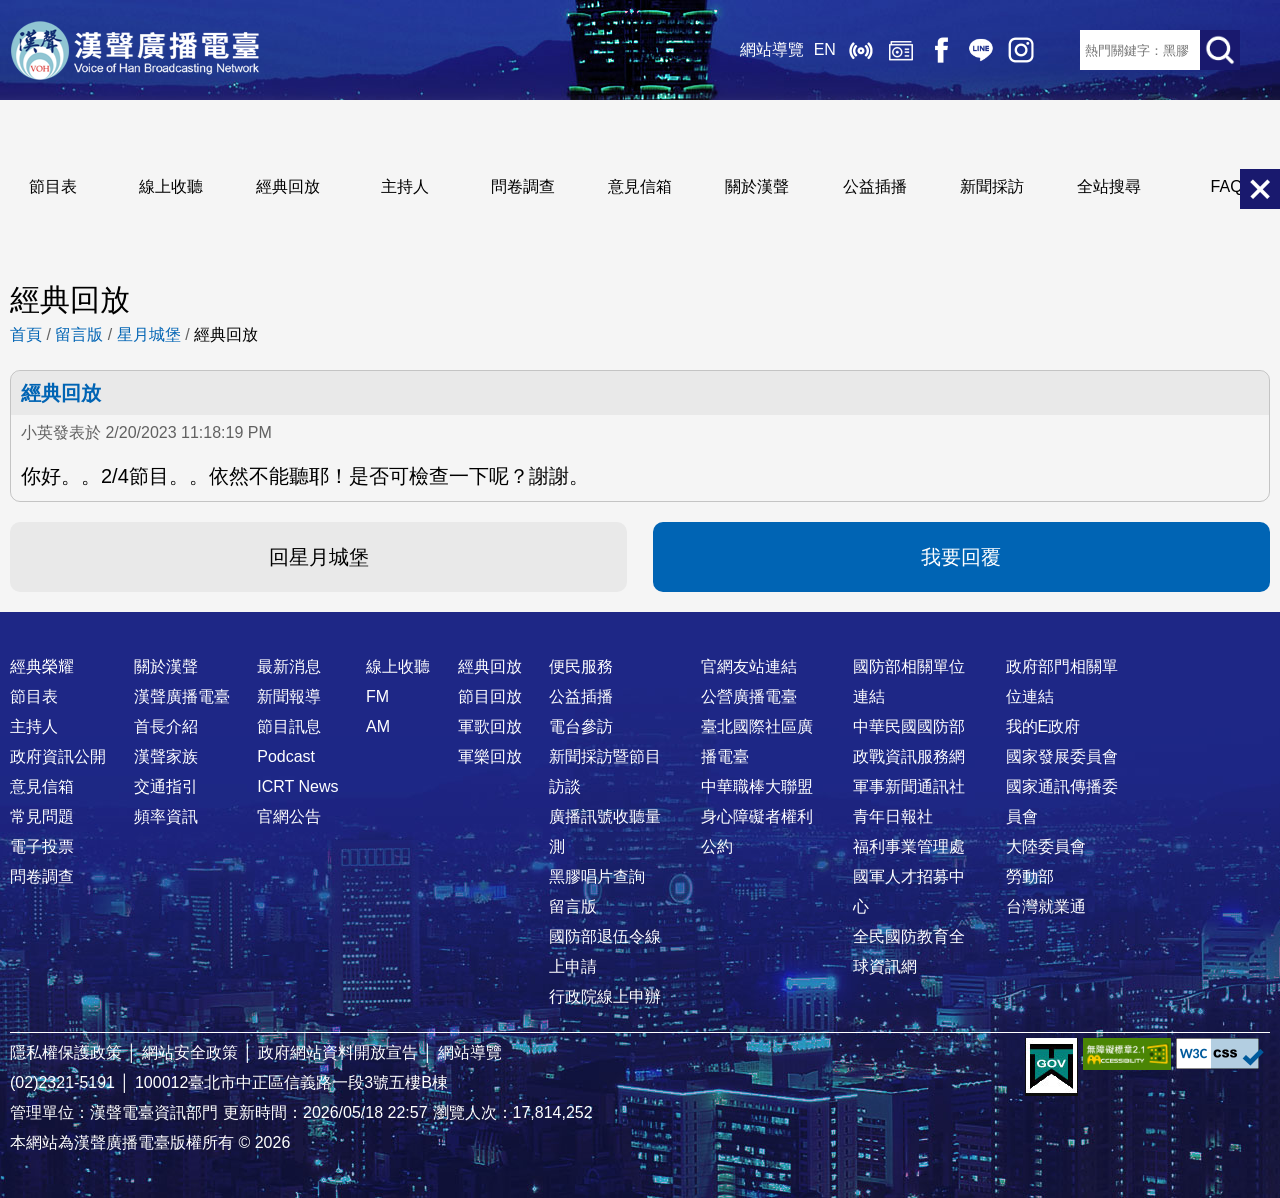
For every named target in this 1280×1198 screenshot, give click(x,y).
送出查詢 (1220, 50)
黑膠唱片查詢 (597, 876)
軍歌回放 (490, 726)
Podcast (286, 756)
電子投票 (42, 846)
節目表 (53, 186)
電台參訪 (581, 726)
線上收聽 (860, 50)
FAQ (1227, 186)
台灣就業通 (1046, 906)
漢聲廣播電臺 (135, 50)
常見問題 (42, 816)
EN (824, 49)
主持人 (405, 186)
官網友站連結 (749, 666)
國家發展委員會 (1062, 756)
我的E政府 (1043, 726)
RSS (1060, 50)
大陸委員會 (1046, 846)
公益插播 (875, 186)
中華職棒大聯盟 (757, 786)
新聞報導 (289, 696)
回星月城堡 (319, 557)
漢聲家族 (166, 756)
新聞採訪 (992, 186)
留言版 (79, 334)
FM (377, 696)
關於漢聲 (757, 186)
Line (980, 50)
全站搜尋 (1109, 186)
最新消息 (289, 666)
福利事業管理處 (909, 846)
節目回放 (490, 696)
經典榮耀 (42, 666)
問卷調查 (523, 186)
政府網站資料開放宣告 (338, 1052)
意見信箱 (640, 186)
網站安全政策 (190, 1052)
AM (378, 726)
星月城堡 (149, 334)
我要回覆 (961, 557)
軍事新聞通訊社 (909, 786)
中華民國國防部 (909, 726)
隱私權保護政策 (66, 1052)
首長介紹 (166, 726)
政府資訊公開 (58, 756)
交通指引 (166, 786)
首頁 (26, 334)
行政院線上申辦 (605, 996)
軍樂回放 (490, 756)
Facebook (940, 50)
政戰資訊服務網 (909, 756)
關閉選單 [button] (1260, 189)
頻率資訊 (166, 816)
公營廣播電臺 (749, 696)
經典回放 (900, 50)
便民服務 (581, 666)
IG (1020, 50)
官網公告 (289, 816)
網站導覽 (771, 49)
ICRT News (297, 786)
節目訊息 (289, 726)
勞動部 (1030, 876)
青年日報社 (893, 816)
